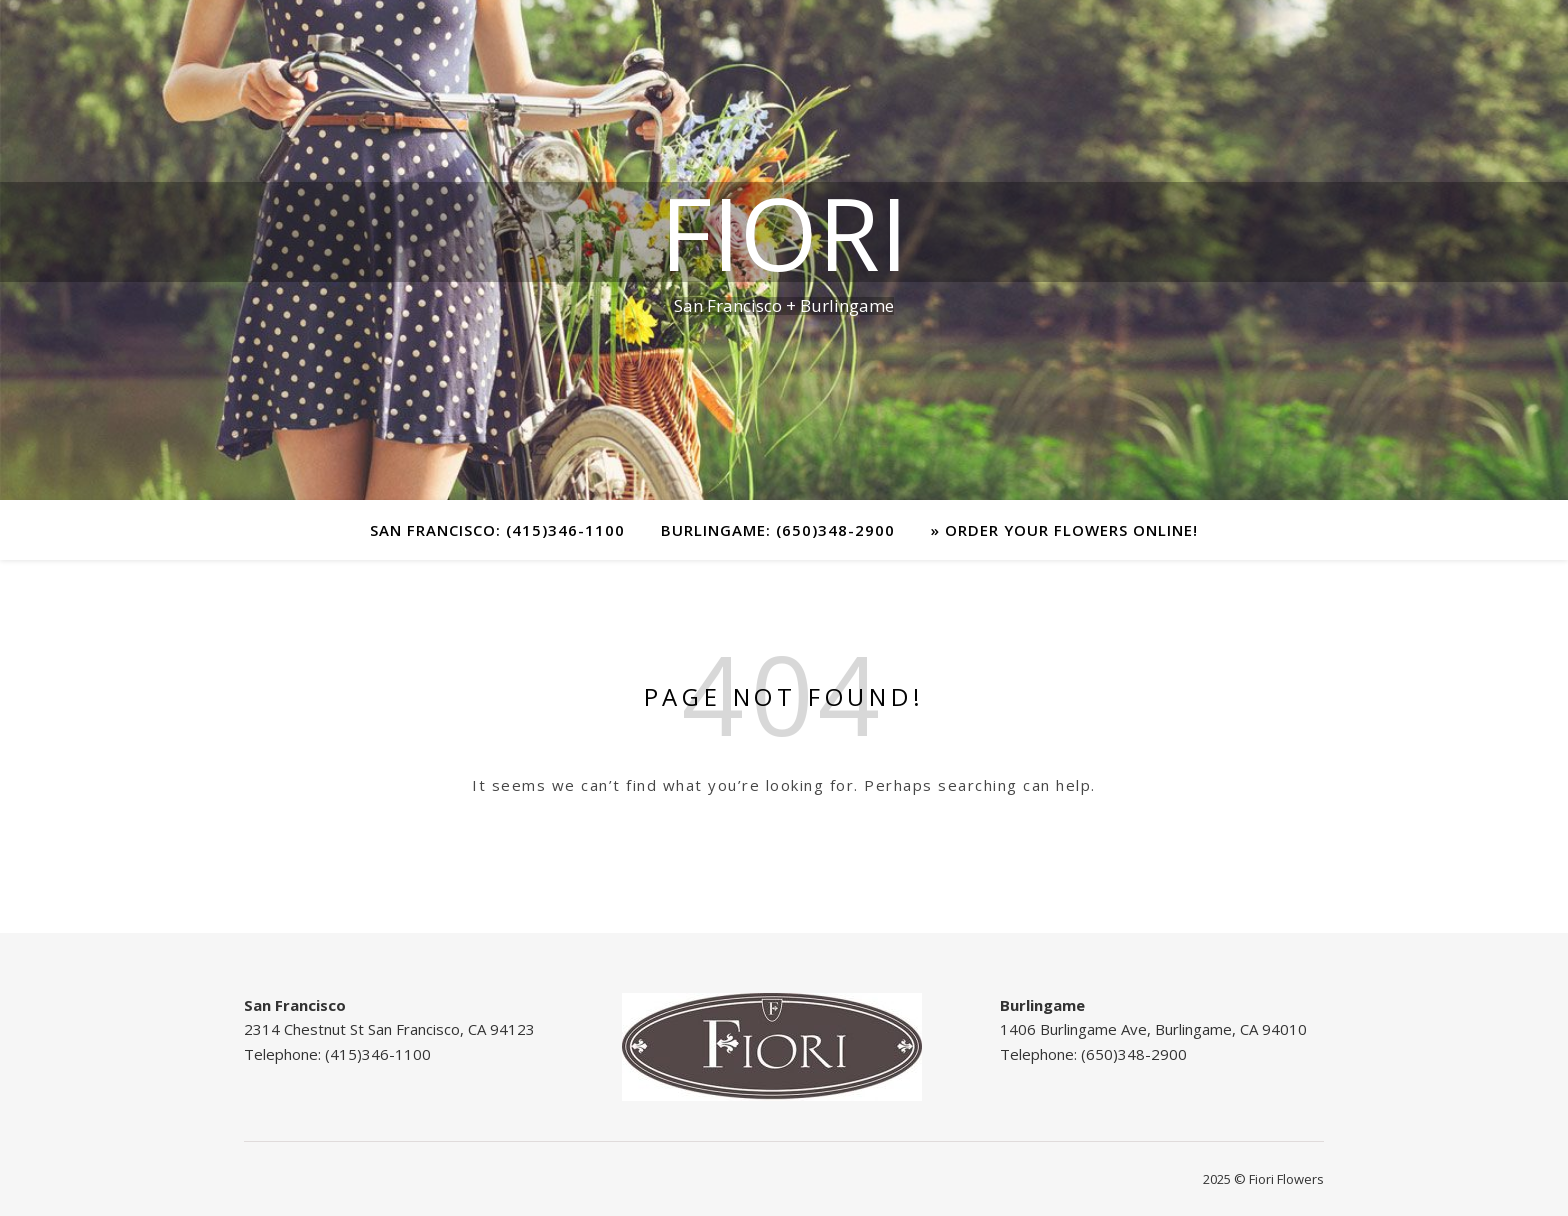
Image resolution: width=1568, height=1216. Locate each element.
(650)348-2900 (1134, 1054)
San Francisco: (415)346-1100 (497, 530)
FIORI (784, 232)
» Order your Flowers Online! (1064, 530)
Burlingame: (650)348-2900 (778, 530)
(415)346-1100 (378, 1054)
